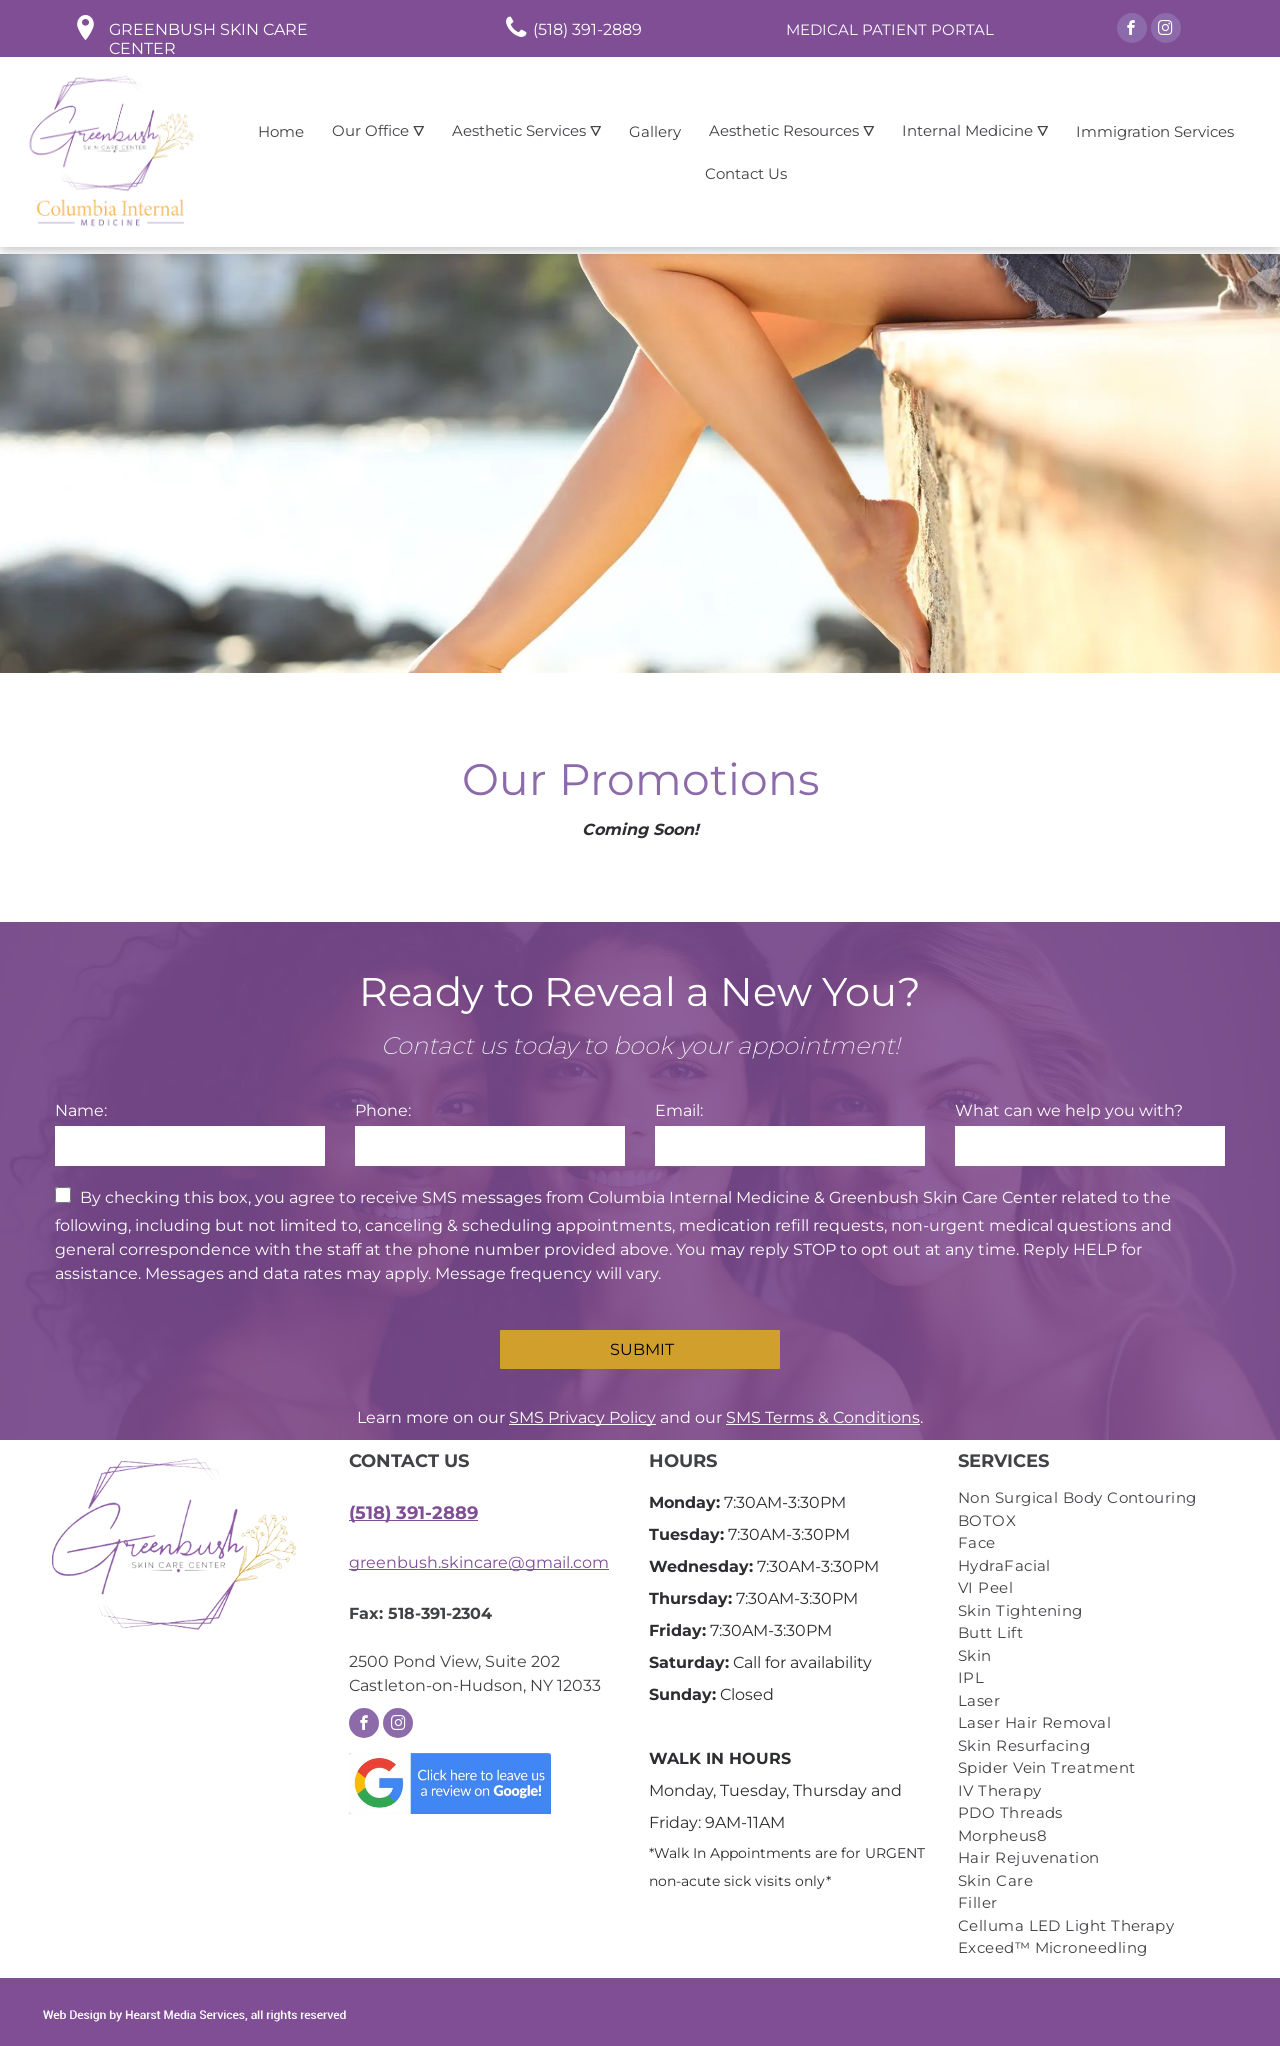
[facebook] (1132, 30)
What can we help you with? (1069, 1110)
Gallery (655, 131)
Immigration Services (1155, 131)
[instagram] (1166, 30)
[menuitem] (1091, 1498)
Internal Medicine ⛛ (975, 130)
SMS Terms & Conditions (823, 1417)
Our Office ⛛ (378, 130)
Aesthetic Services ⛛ (526, 130)
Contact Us (746, 173)
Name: (81, 1110)
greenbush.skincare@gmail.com (479, 1562)
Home (281, 131)
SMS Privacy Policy (582, 1417)
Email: (679, 1110)
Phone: (383, 1110)
